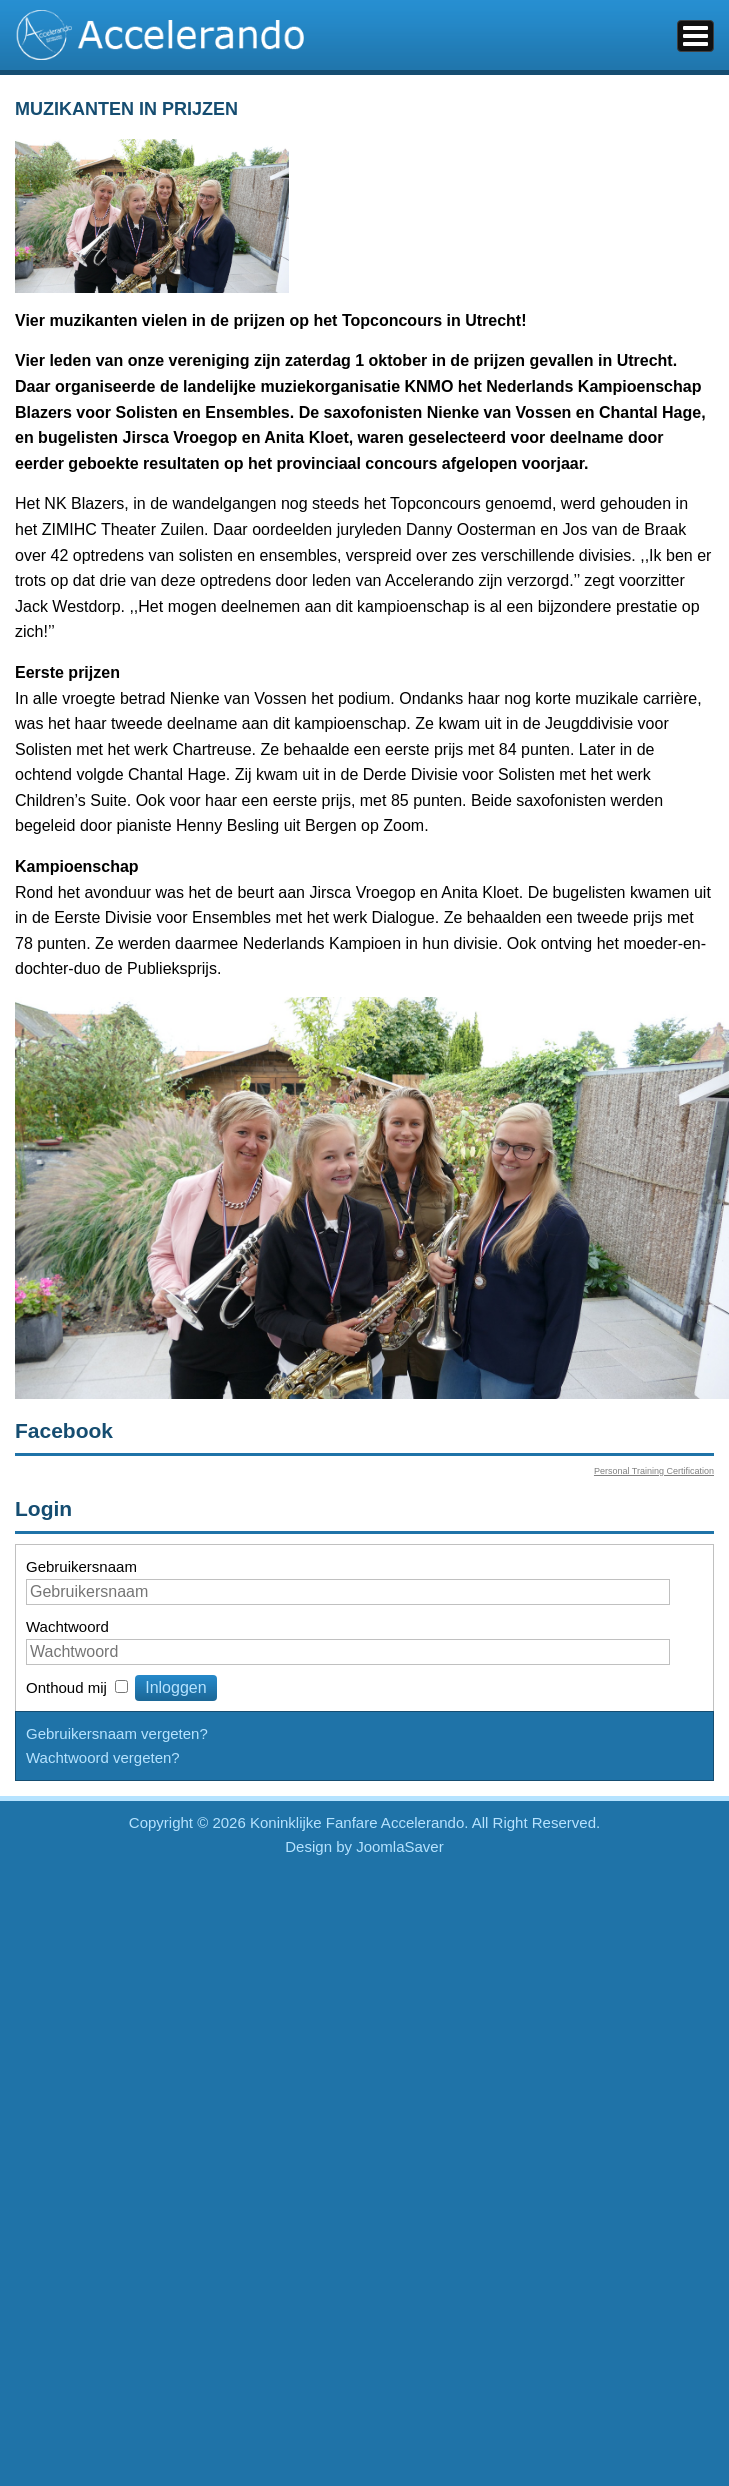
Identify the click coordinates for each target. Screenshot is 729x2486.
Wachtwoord (67, 1626)
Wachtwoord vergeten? (103, 1757)
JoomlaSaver (400, 1846)
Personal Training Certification (654, 1471)
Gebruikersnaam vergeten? (117, 1733)
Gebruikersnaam (81, 1566)
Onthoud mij (66, 1687)
